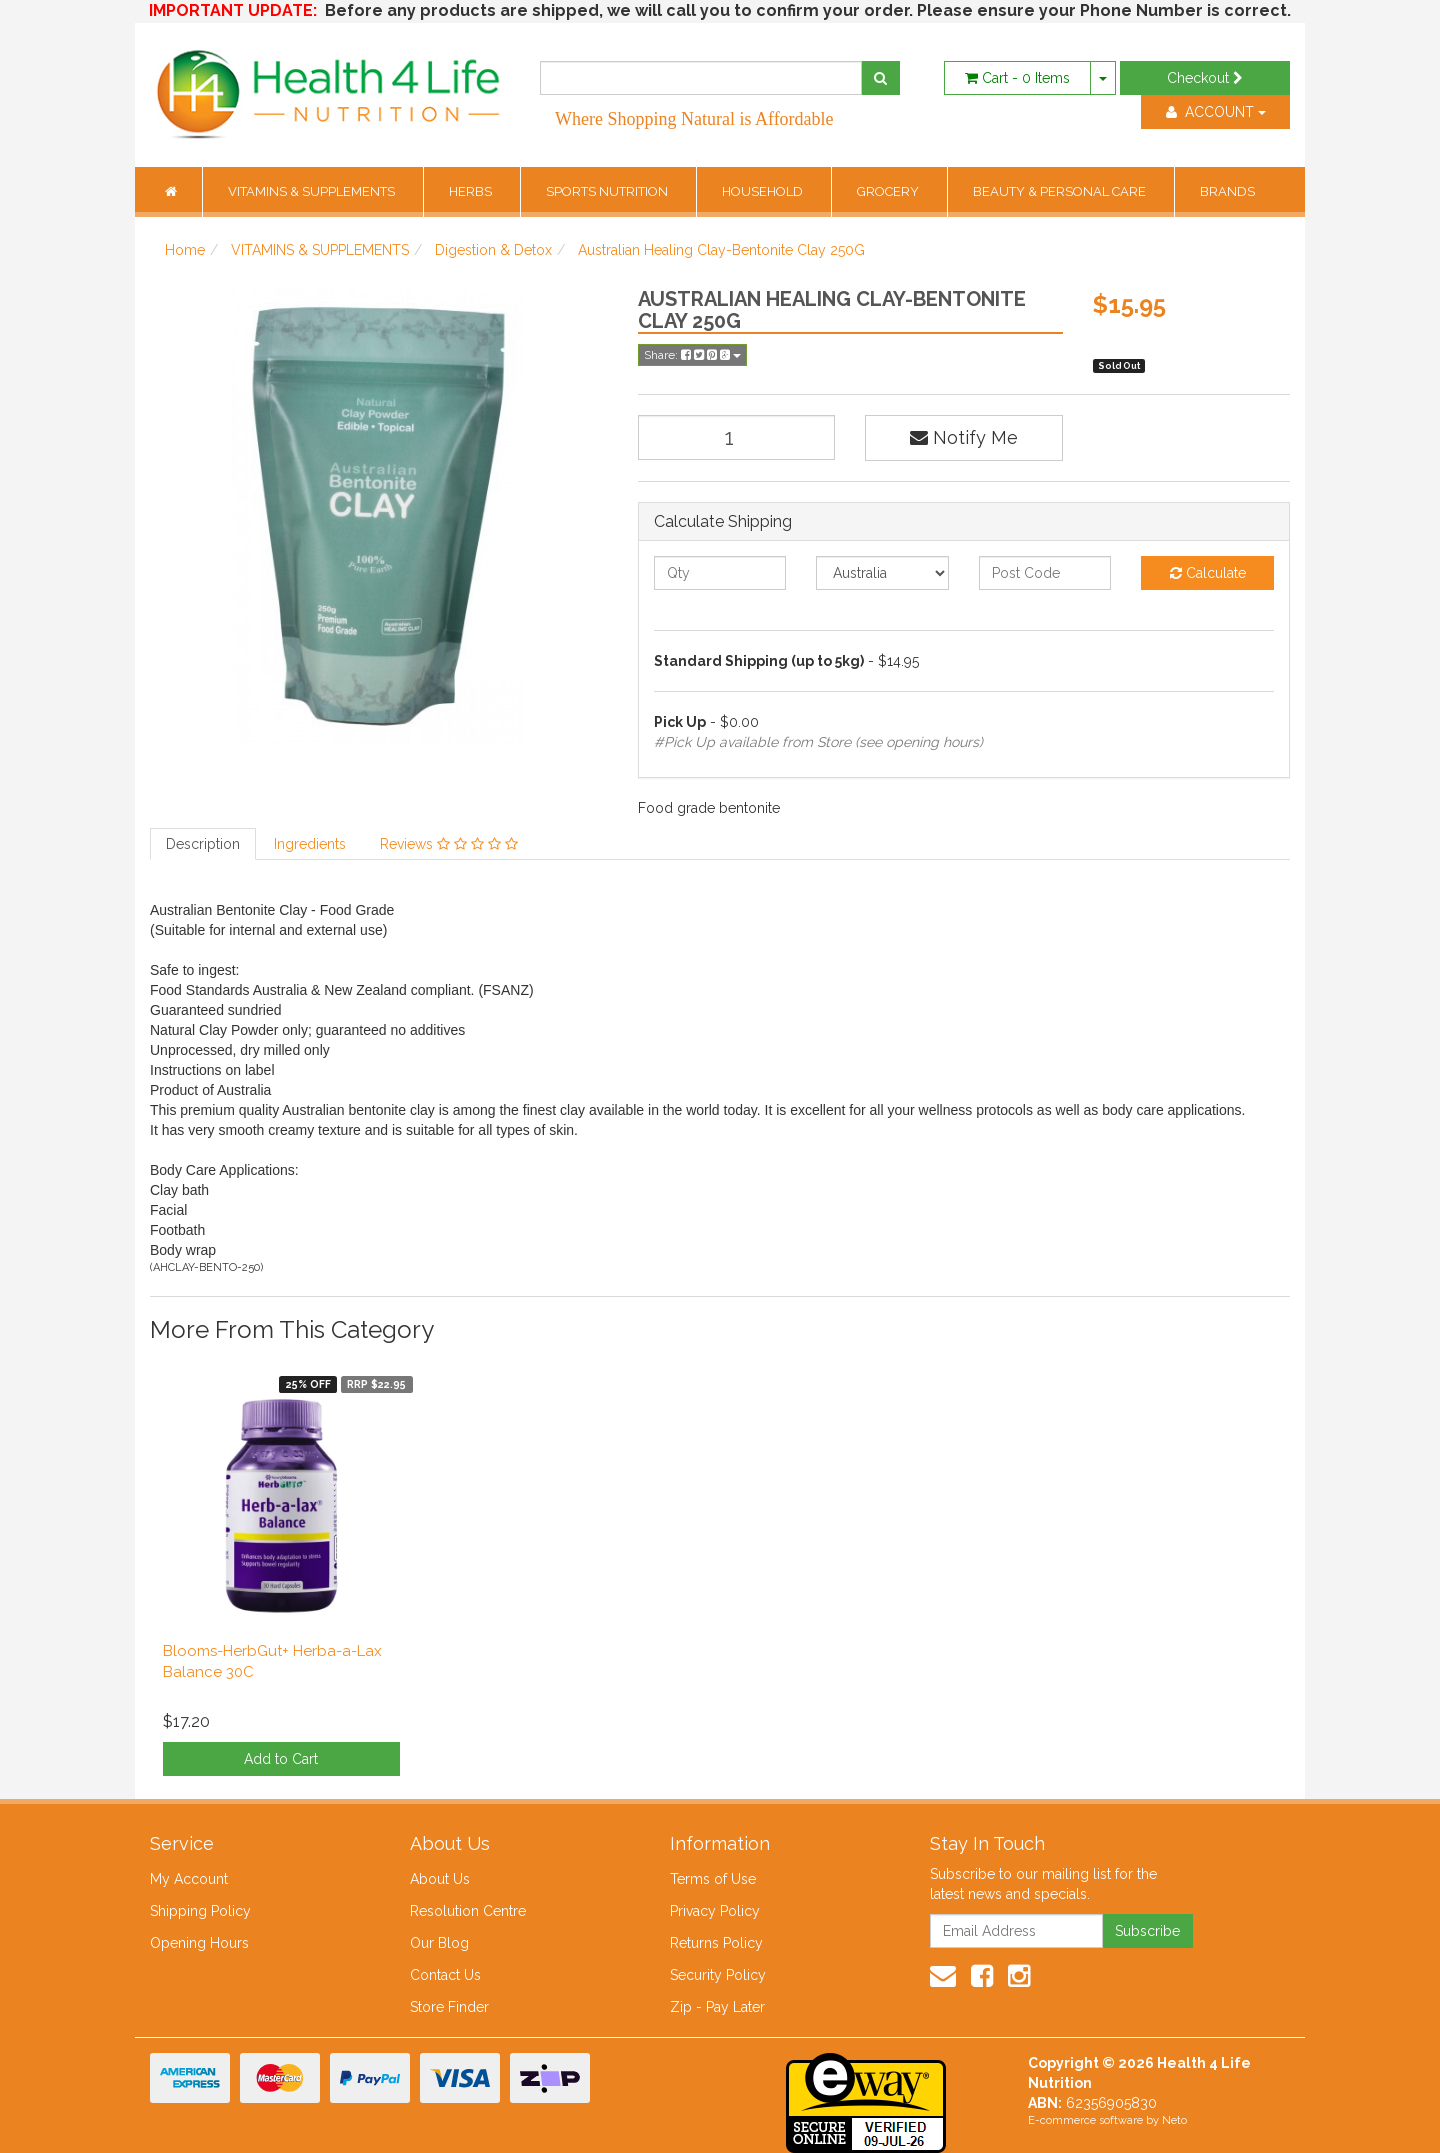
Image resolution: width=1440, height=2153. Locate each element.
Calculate (1208, 573)
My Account (189, 1879)
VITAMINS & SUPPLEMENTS (313, 191)
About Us (440, 1879)
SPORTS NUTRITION (608, 191)
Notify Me (964, 437)
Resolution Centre (468, 1911)
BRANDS (1227, 191)
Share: (692, 355)
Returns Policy (716, 1943)
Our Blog (439, 1943)
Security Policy (718, 1975)
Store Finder (449, 2007)
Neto (1174, 2120)
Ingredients (310, 844)
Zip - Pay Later (717, 2007)
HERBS (472, 191)
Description (203, 844)
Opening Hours (199, 1943)
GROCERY (889, 191)
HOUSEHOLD (764, 191)
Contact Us (445, 1975)
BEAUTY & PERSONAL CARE (1061, 191)
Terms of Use (713, 1879)
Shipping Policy (200, 1911)
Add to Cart (281, 1759)
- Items (1017, 78)
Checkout (1205, 78)
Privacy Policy (715, 1911)
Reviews (449, 844)
